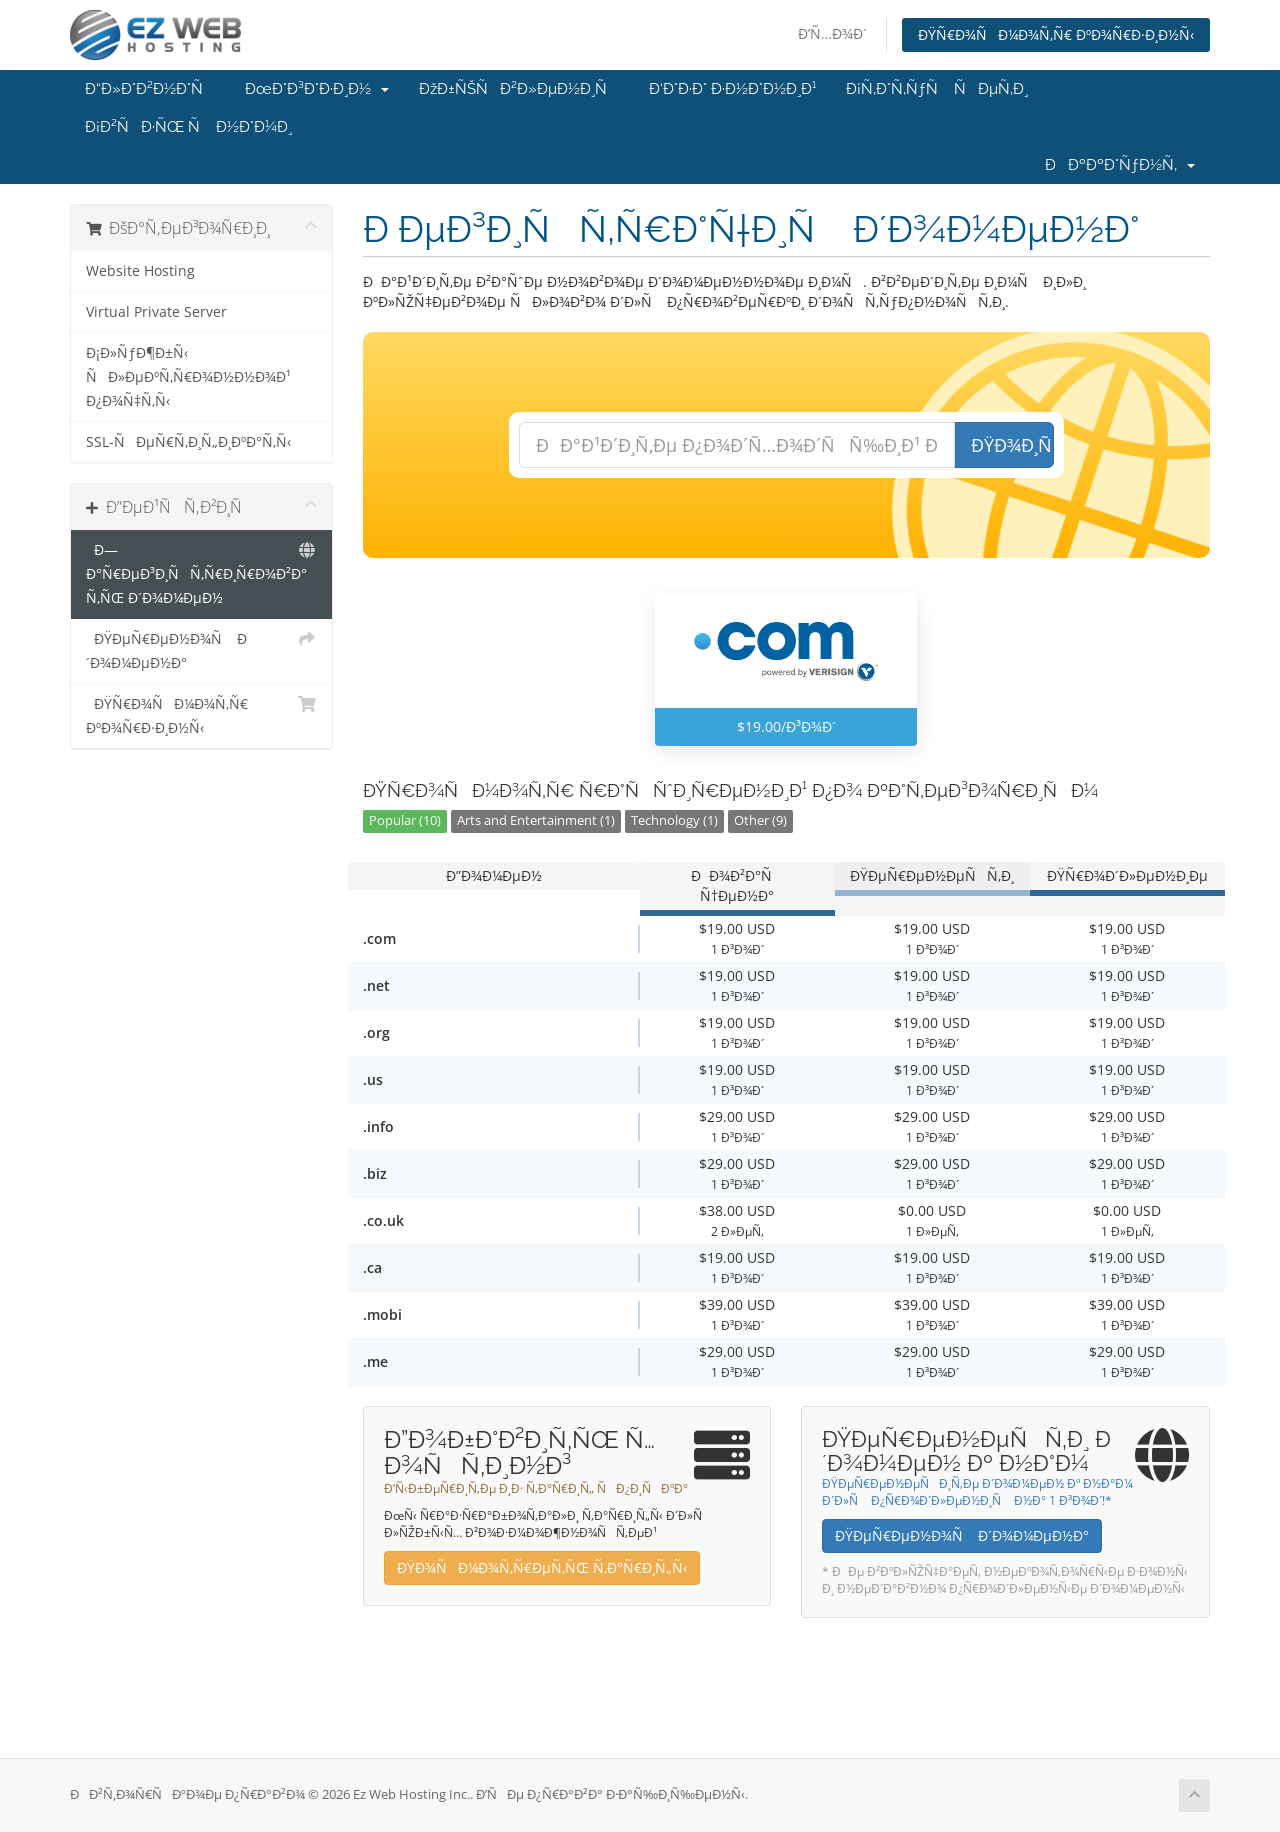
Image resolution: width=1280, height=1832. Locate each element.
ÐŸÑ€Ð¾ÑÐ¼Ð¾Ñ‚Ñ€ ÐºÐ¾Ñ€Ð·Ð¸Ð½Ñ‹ (1056, 34)
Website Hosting (140, 271)
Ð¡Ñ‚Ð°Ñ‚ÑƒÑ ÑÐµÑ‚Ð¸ (937, 89)
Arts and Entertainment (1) (536, 820)
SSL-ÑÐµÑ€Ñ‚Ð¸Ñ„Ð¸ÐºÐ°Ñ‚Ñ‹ (188, 442)
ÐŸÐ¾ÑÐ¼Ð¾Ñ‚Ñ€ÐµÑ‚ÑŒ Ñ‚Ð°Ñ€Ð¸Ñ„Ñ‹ (542, 1567)
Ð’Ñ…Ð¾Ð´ (832, 33)
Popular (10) (405, 820)
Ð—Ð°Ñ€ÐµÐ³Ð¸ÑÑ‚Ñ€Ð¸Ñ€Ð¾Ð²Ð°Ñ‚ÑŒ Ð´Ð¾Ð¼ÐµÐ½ (201, 572)
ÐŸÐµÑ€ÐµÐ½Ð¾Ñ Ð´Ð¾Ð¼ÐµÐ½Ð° (201, 649)
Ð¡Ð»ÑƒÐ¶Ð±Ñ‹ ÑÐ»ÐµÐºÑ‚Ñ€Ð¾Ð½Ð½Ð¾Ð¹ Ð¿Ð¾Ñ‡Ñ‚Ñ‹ (188, 377)
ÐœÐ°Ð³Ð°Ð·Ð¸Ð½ (317, 89)
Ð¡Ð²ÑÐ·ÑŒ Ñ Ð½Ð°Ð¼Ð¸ (188, 127)
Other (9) (760, 820)
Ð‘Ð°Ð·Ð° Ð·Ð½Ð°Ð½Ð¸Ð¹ (732, 89)
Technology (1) (674, 820)
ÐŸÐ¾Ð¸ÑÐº (1012, 445)
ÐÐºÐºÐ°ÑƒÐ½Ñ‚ (1120, 165)
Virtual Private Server (156, 312)
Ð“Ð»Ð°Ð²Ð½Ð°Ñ (150, 89)
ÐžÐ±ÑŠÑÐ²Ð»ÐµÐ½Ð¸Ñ (519, 89)
